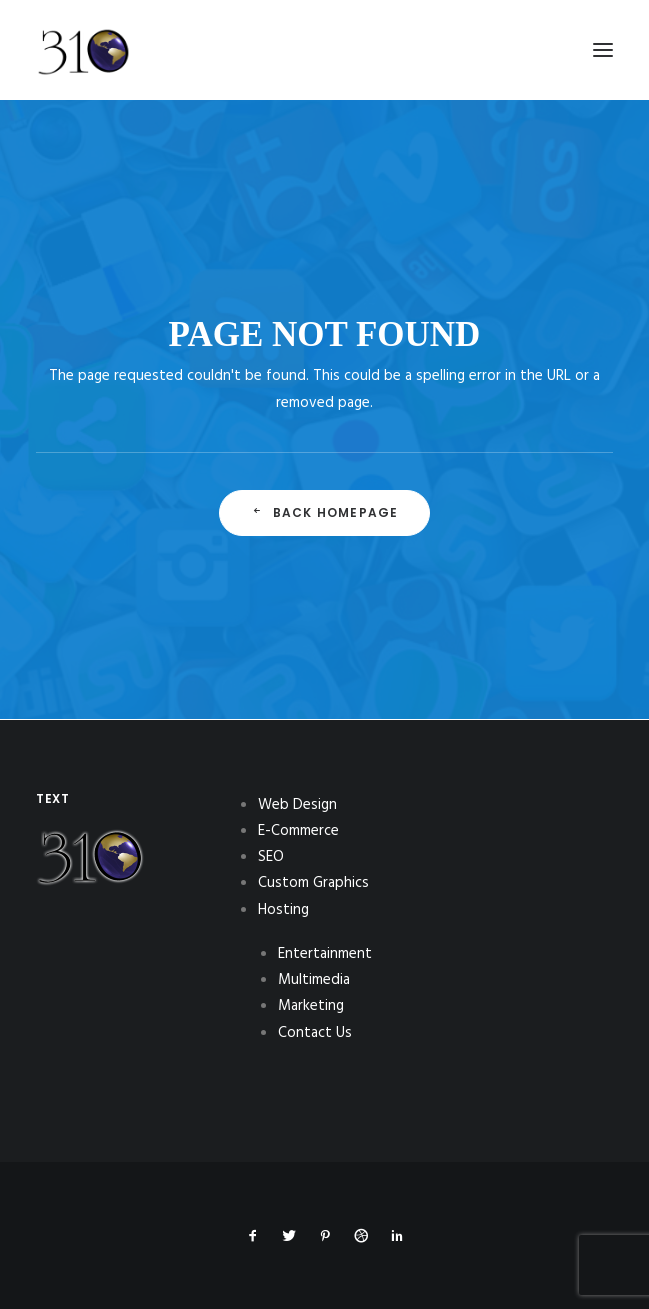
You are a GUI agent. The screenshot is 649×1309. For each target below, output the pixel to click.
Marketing (311, 1006)
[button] (603, 50)
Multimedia (314, 980)
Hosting (283, 910)
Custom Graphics (313, 883)
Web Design (297, 805)
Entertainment (325, 954)
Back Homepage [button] (325, 512)
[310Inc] (83, 102)
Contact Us (315, 1033)
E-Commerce (298, 831)
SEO (271, 857)
